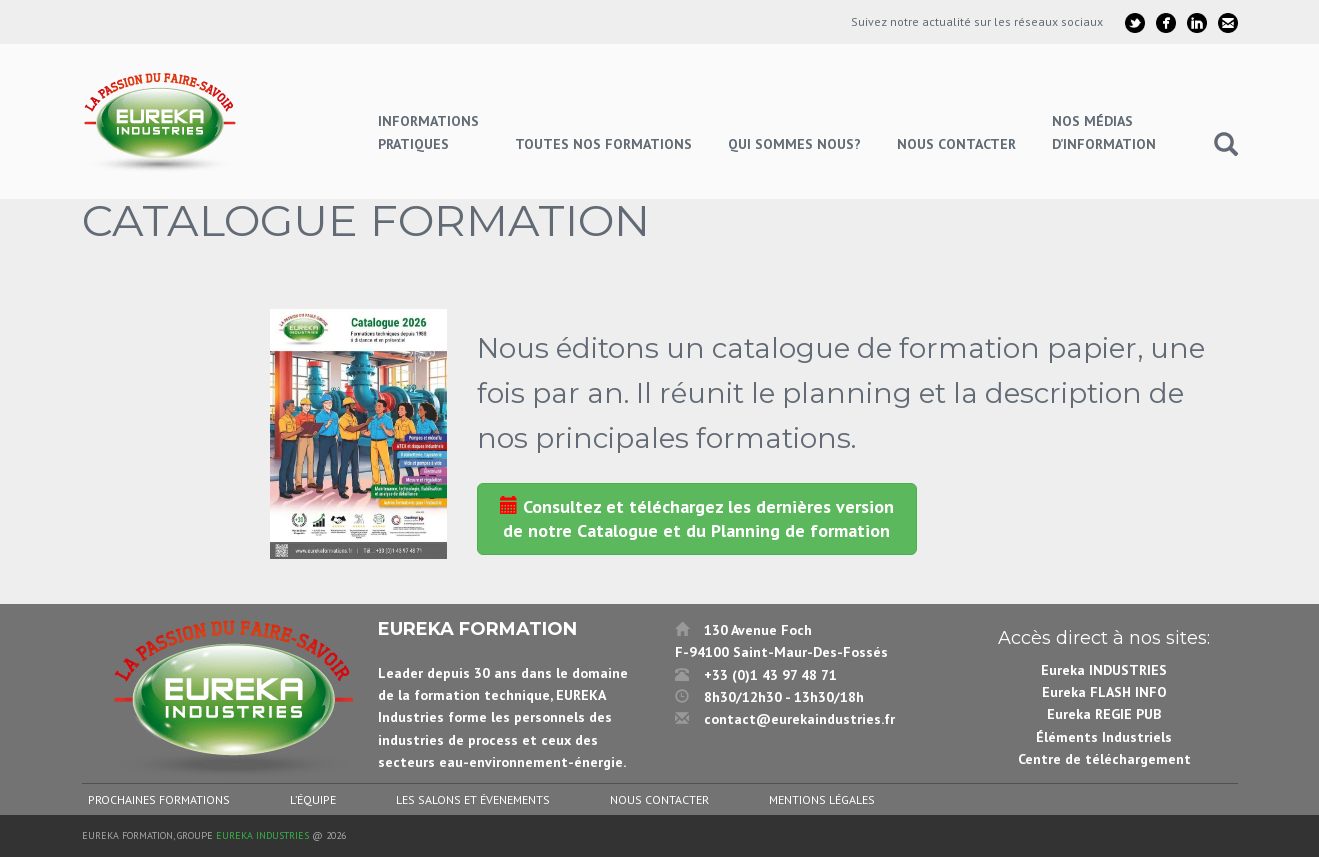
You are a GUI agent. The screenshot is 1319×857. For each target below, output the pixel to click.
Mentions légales (822, 799)
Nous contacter (659, 799)
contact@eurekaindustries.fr (799, 719)
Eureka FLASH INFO (1104, 692)
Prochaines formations (159, 799)
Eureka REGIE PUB (1104, 714)
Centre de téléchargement (1104, 759)
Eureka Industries (262, 835)
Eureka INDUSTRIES (1104, 670)
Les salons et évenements (473, 799)
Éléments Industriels (1104, 737)
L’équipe (313, 799)
